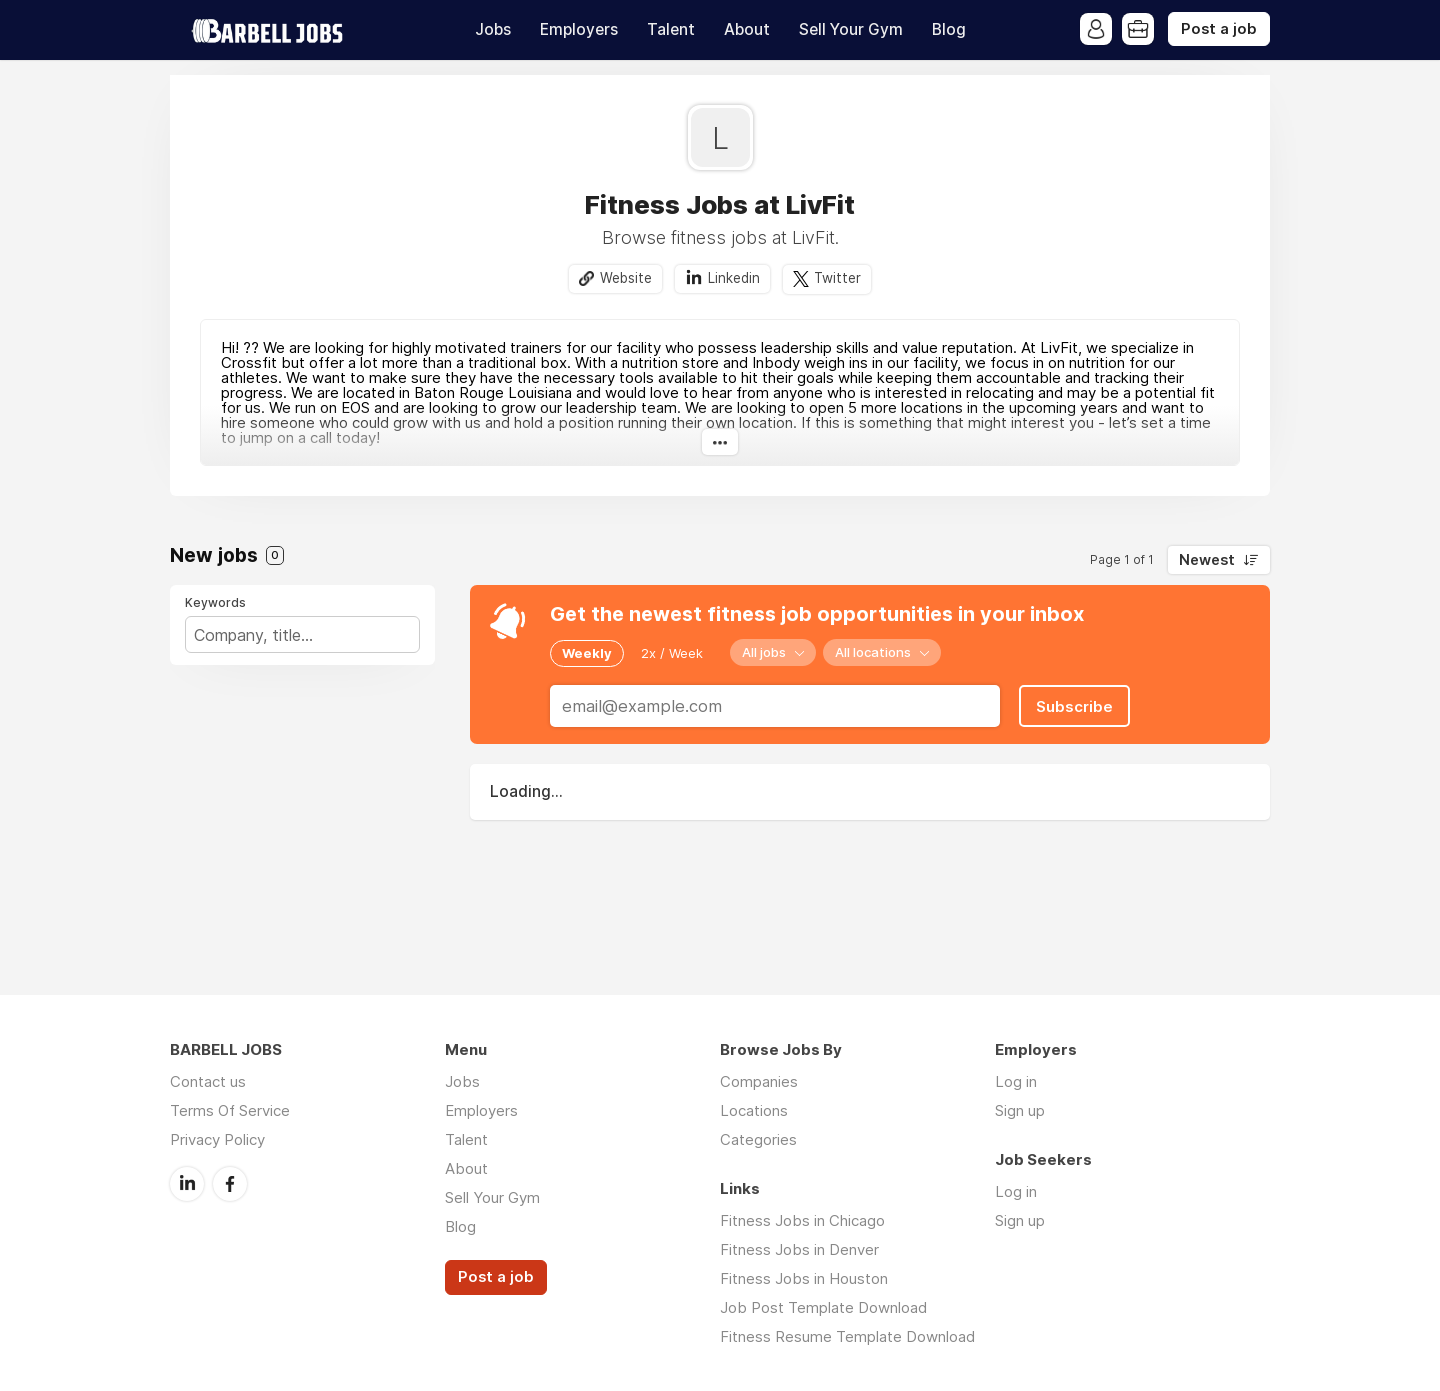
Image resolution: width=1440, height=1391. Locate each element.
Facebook (230, 1184)
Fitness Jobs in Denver (799, 1249)
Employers (579, 29)
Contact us (208, 1081)
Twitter (837, 278)
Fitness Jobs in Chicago (802, 1220)
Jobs (493, 29)
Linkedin (734, 278)
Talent (671, 29)
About (747, 29)
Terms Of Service (230, 1110)
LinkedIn (187, 1184)
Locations (754, 1110)
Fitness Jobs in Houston (804, 1278)
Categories (758, 1139)
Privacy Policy (217, 1139)
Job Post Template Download (823, 1307)
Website (626, 278)
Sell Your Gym (851, 29)
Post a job (1219, 29)
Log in (1016, 1081)
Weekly (587, 653)
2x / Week (672, 653)
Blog (949, 29)
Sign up (1020, 1110)
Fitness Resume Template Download (847, 1336)
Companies (759, 1081)
